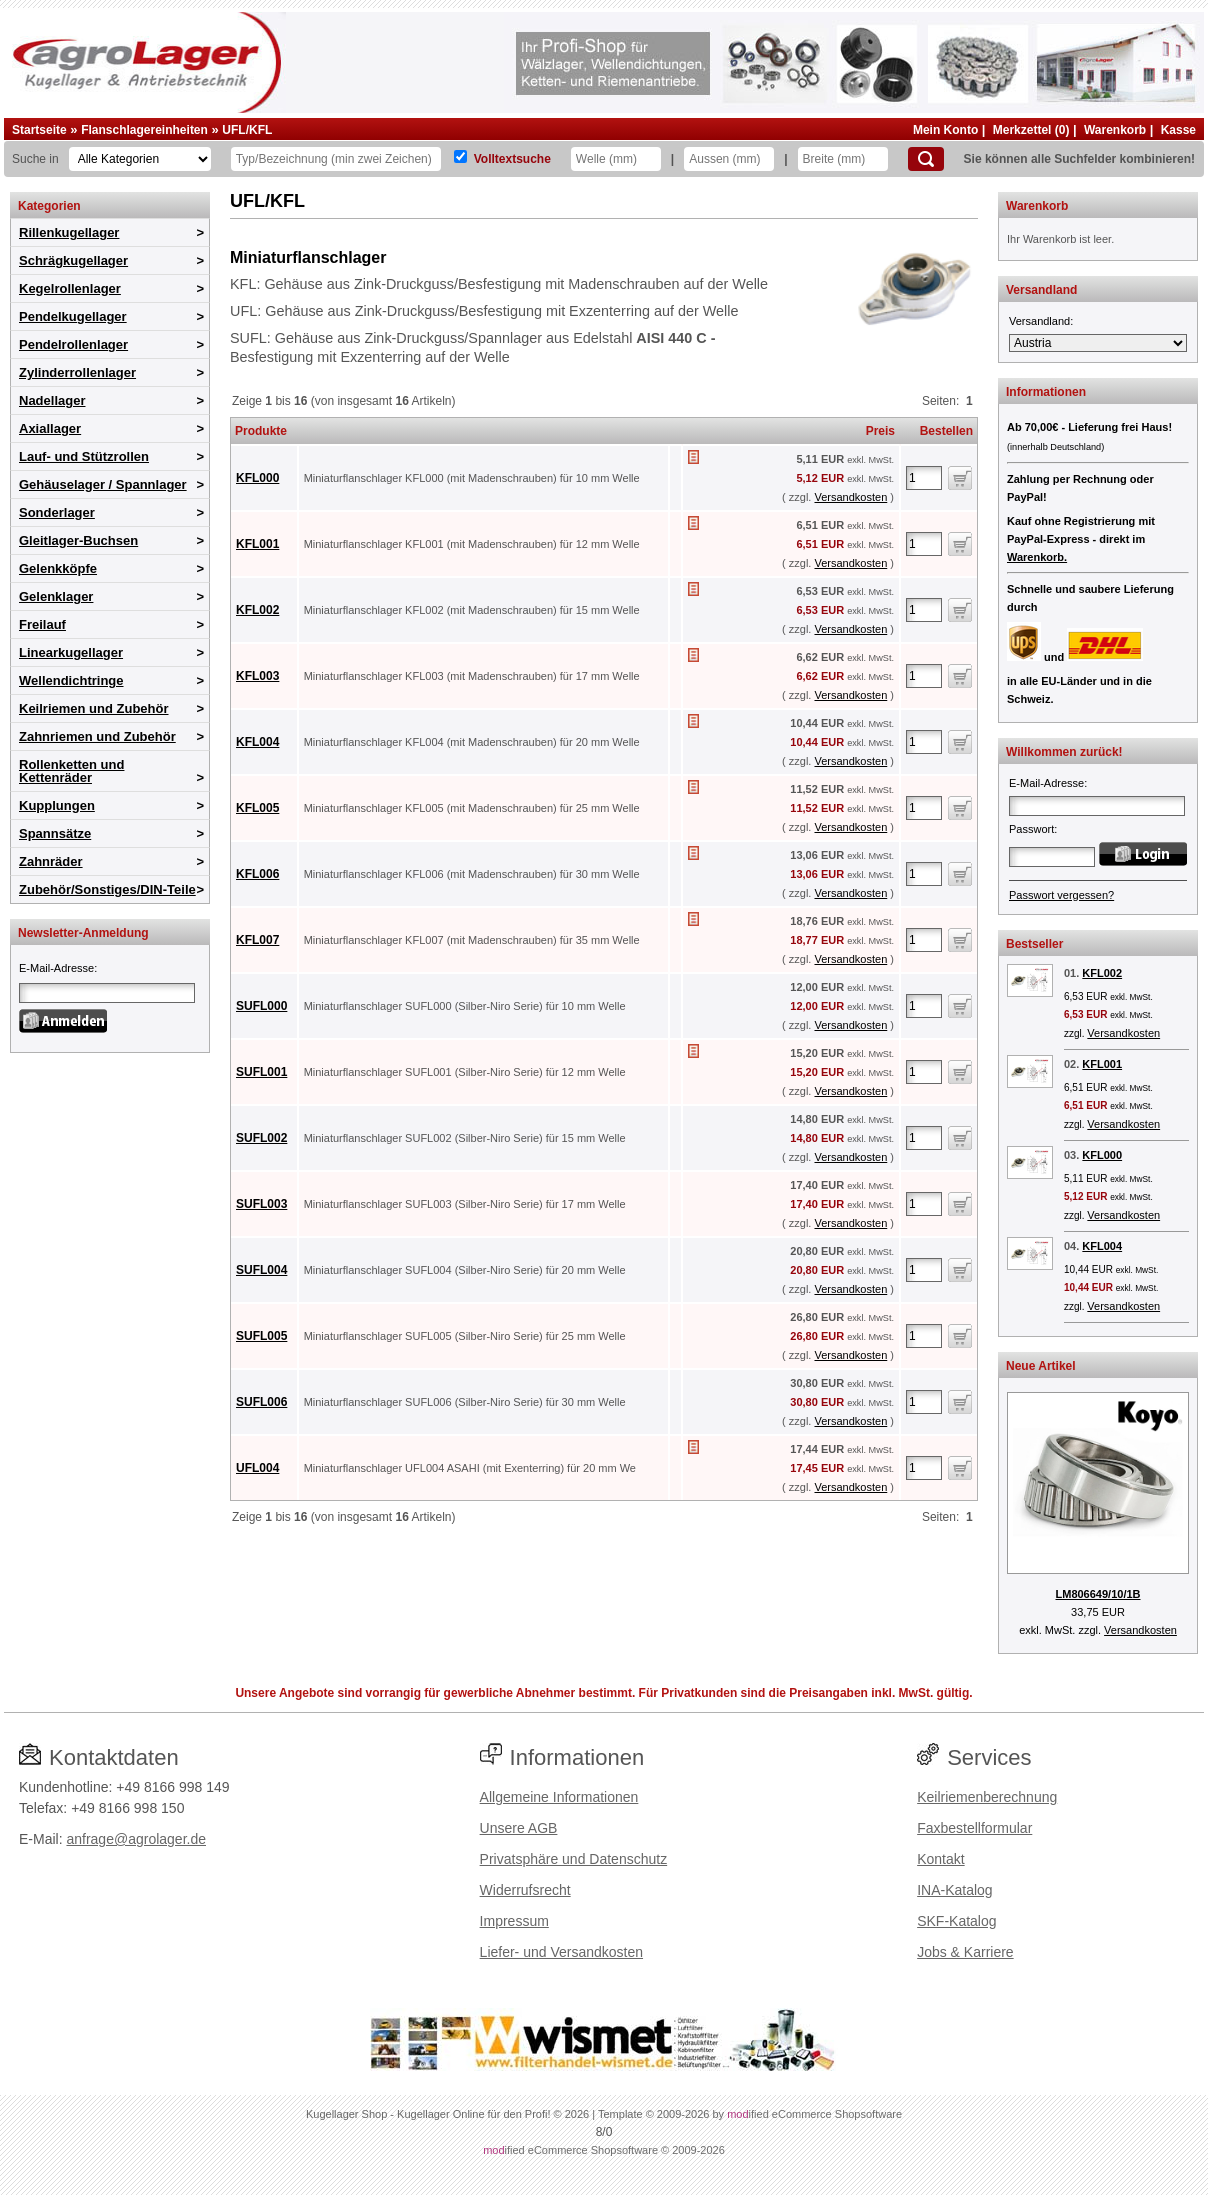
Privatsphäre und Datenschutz (574, 1859)
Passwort (1031, 829)
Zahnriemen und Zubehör (97, 736)
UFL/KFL (247, 130)
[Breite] (843, 159)
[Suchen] (926, 159)
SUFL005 (261, 1336)
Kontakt (940, 1859)
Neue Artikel (1041, 1366)
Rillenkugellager (69, 232)
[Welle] (616, 159)
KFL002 (257, 610)
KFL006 (257, 874)
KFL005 (257, 808)
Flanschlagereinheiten (144, 130)
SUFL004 (261, 1270)
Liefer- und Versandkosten (561, 1952)
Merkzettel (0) (1031, 130)
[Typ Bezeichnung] (336, 159)
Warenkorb (1115, 130)
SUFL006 (261, 1402)
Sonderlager (57, 512)
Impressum (514, 1921)
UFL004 (257, 1468)
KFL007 (257, 940)
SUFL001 (261, 1072)
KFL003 (257, 676)
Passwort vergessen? (1061, 895)
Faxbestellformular (974, 1828)
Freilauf (42, 624)
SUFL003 (261, 1204)
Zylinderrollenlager (77, 372)
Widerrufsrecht (525, 1890)
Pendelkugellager (73, 316)
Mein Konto (945, 130)
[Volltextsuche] (460, 156)
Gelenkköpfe (58, 568)
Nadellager (52, 400)
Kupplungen (57, 805)
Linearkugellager (71, 652)
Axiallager (50, 428)
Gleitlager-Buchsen (78, 540)
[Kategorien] (140, 159)
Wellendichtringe (71, 680)
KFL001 (257, 544)
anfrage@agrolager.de (136, 1839)
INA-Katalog (954, 1890)
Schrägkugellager (73, 260)
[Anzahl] (924, 478)
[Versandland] (1098, 343)
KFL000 (257, 478)
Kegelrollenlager (70, 288)
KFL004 (257, 742)
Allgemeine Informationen (559, 1797)
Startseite (39, 130)
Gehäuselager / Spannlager (103, 484)
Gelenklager (56, 596)
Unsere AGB (519, 1828)
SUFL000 (261, 1006)
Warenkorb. (1037, 557)
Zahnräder (51, 861)
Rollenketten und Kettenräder (71, 771)
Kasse (1178, 130)
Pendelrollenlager (73, 344)
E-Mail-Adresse (56, 968)
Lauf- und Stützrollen (84, 456)
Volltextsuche (512, 159)
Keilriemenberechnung (987, 1797)
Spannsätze (55, 833)
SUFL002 (261, 1138)
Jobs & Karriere (965, 1952)
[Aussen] (729, 159)
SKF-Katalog (956, 1921)
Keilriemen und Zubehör (94, 708)
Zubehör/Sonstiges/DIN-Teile (107, 889)
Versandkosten (850, 497)
